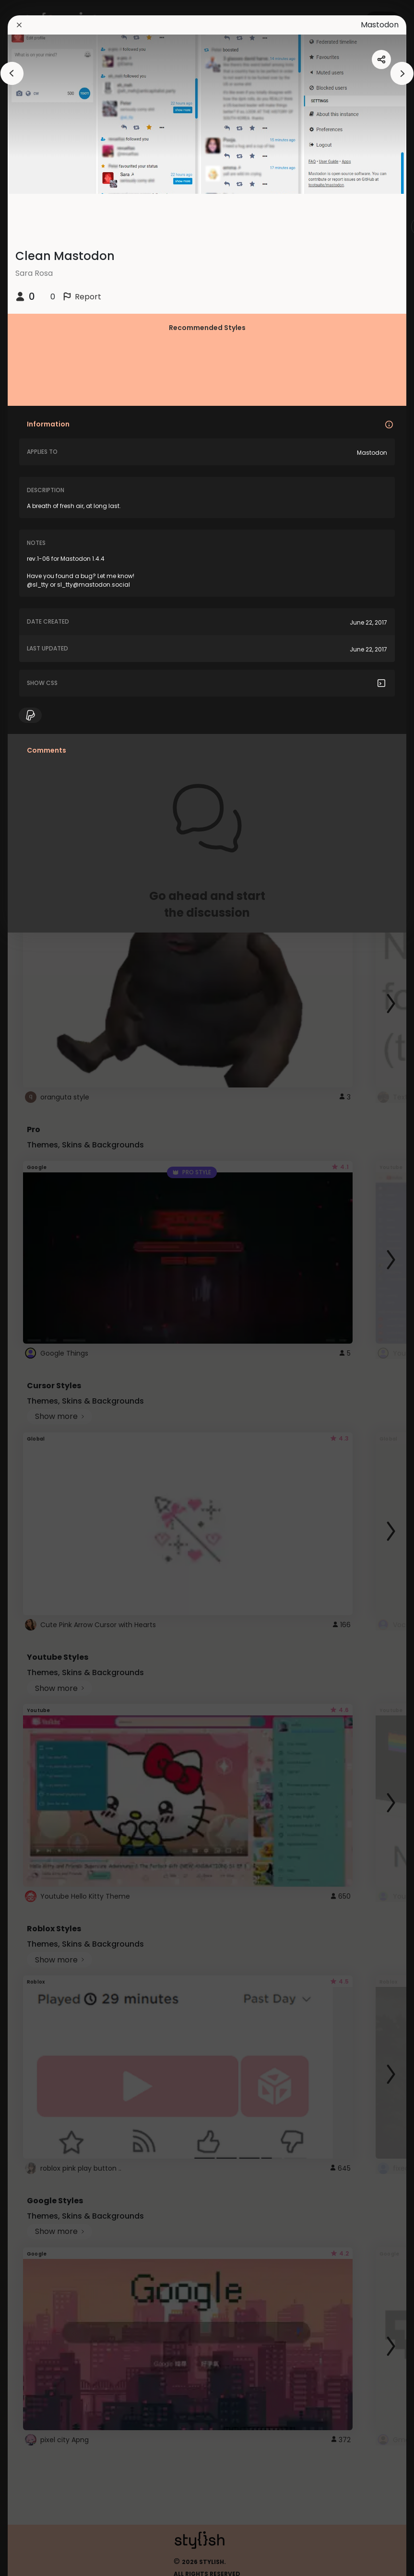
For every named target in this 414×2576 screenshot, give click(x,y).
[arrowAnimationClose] (12, 73)
